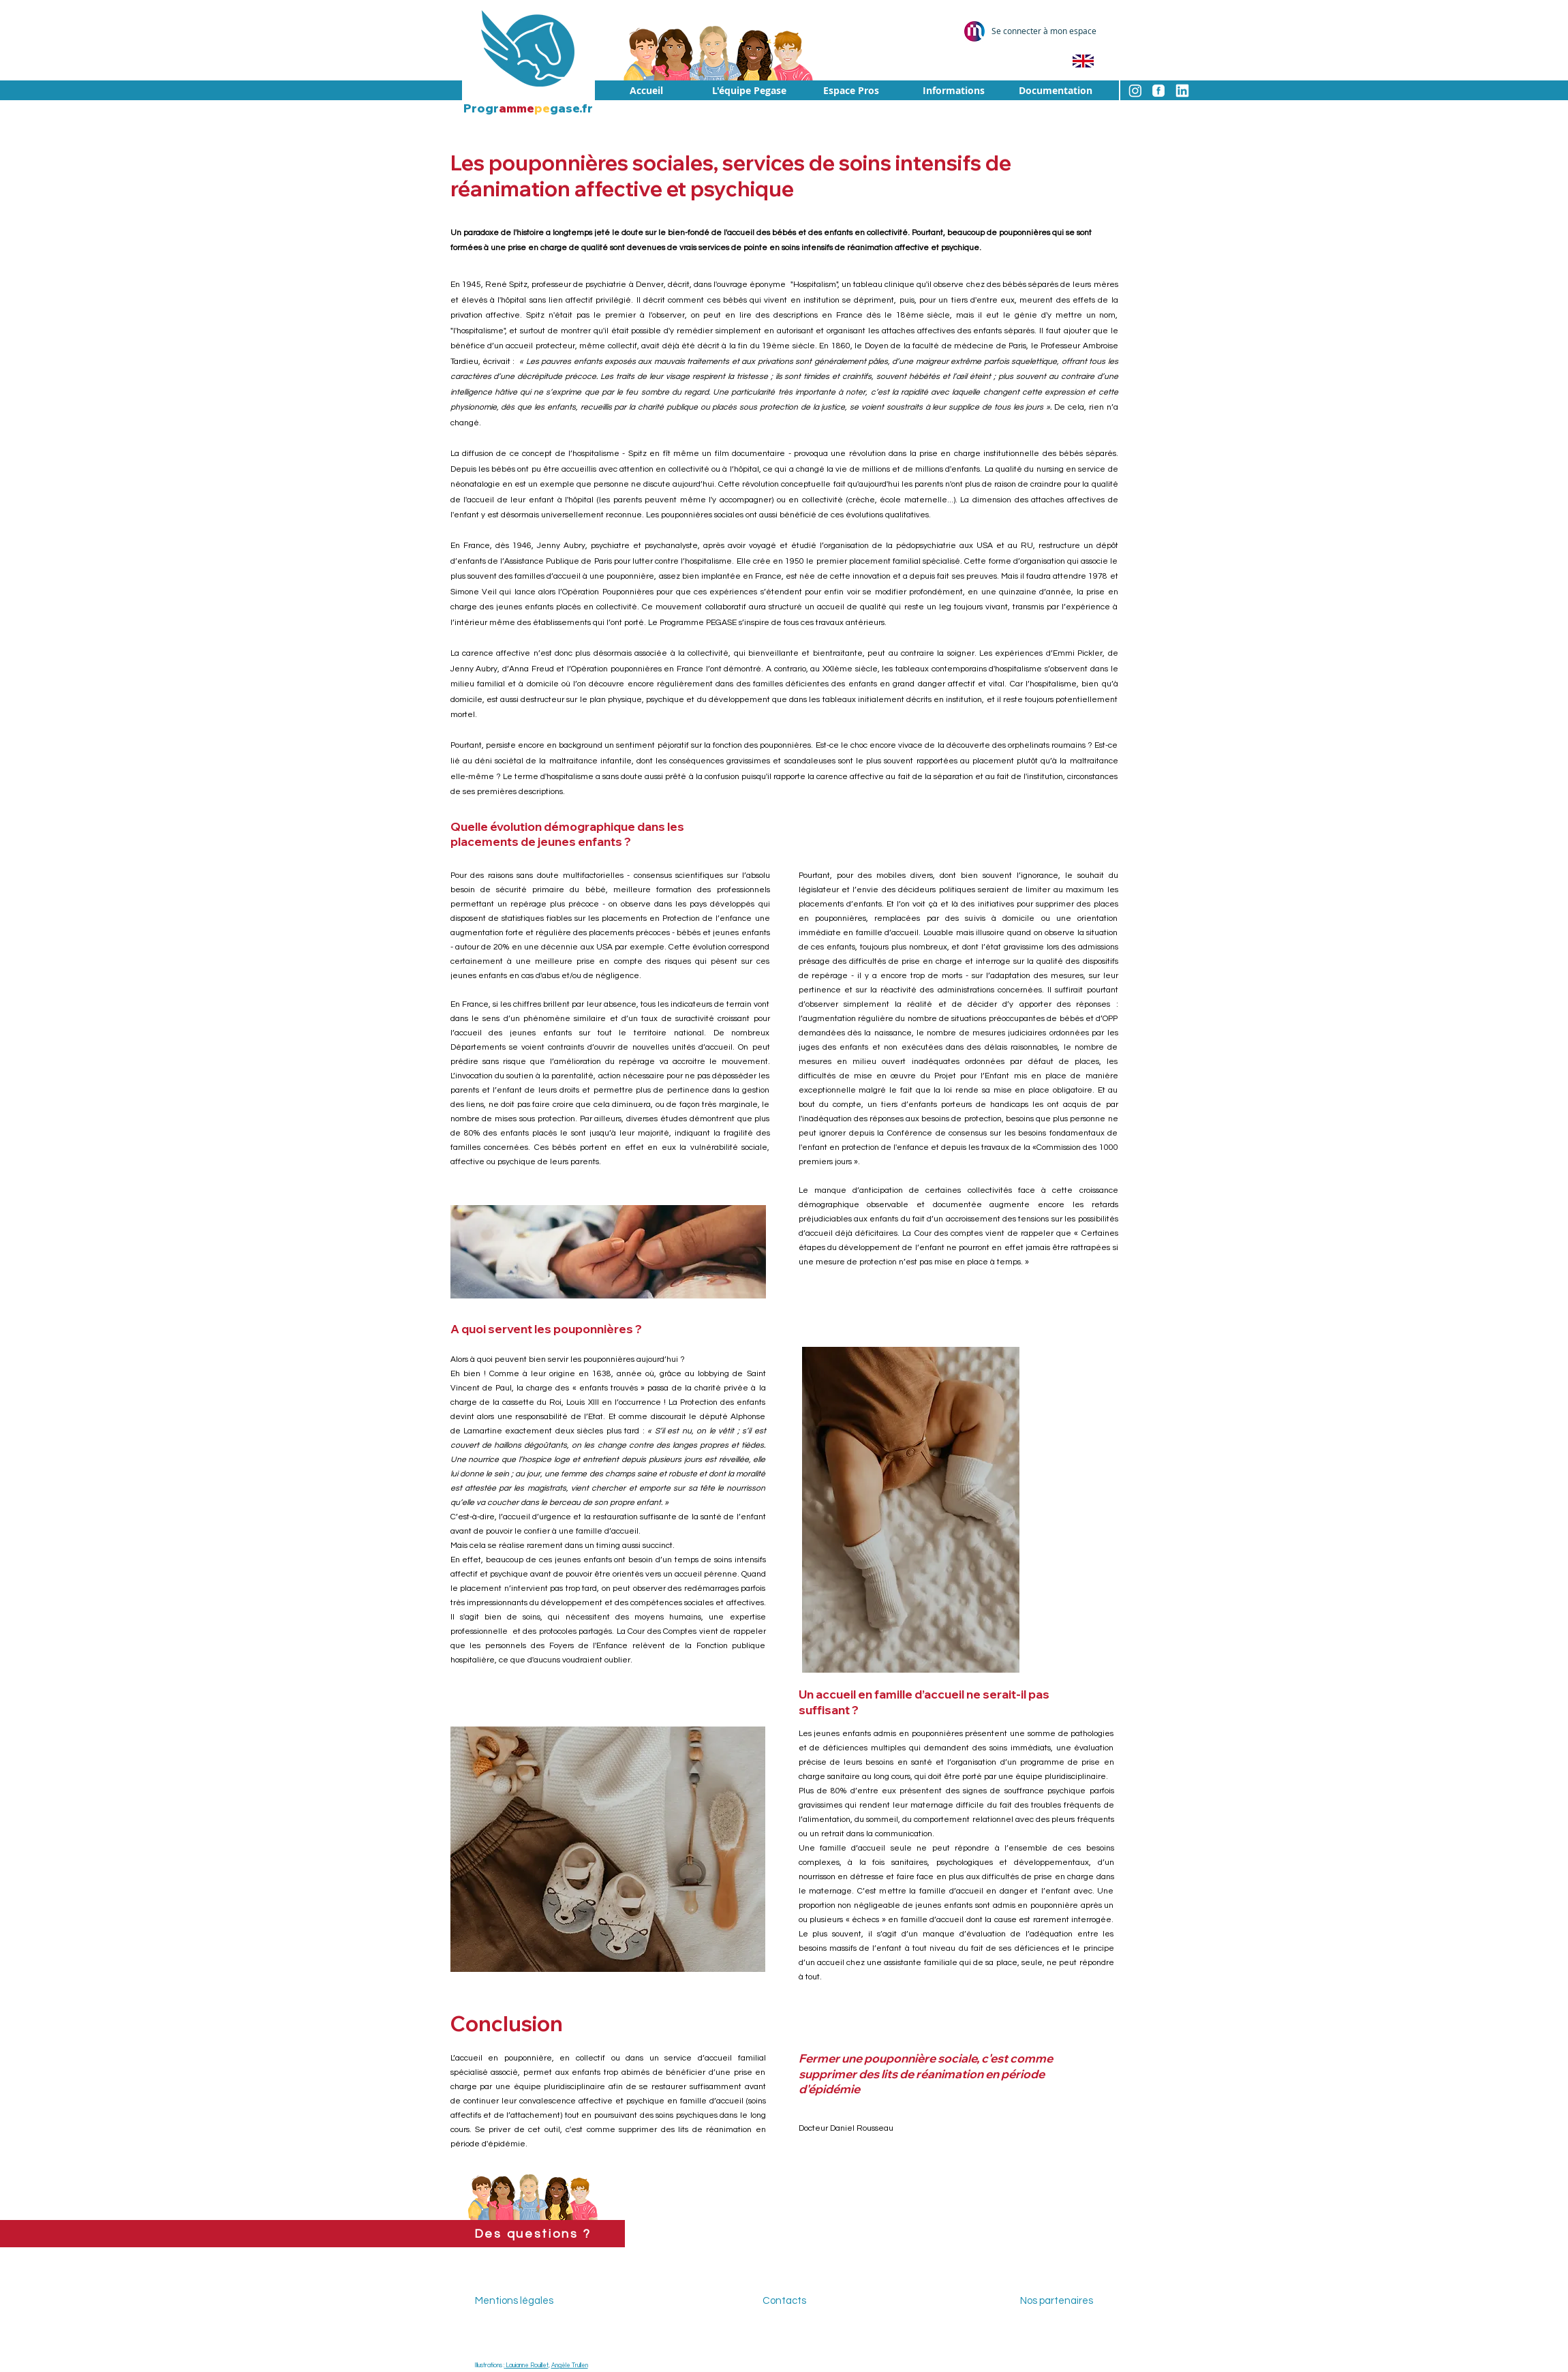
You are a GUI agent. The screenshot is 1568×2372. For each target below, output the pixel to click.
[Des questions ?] (533, 2233)
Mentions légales (514, 2301)
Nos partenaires (1056, 2301)
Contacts (784, 2301)
